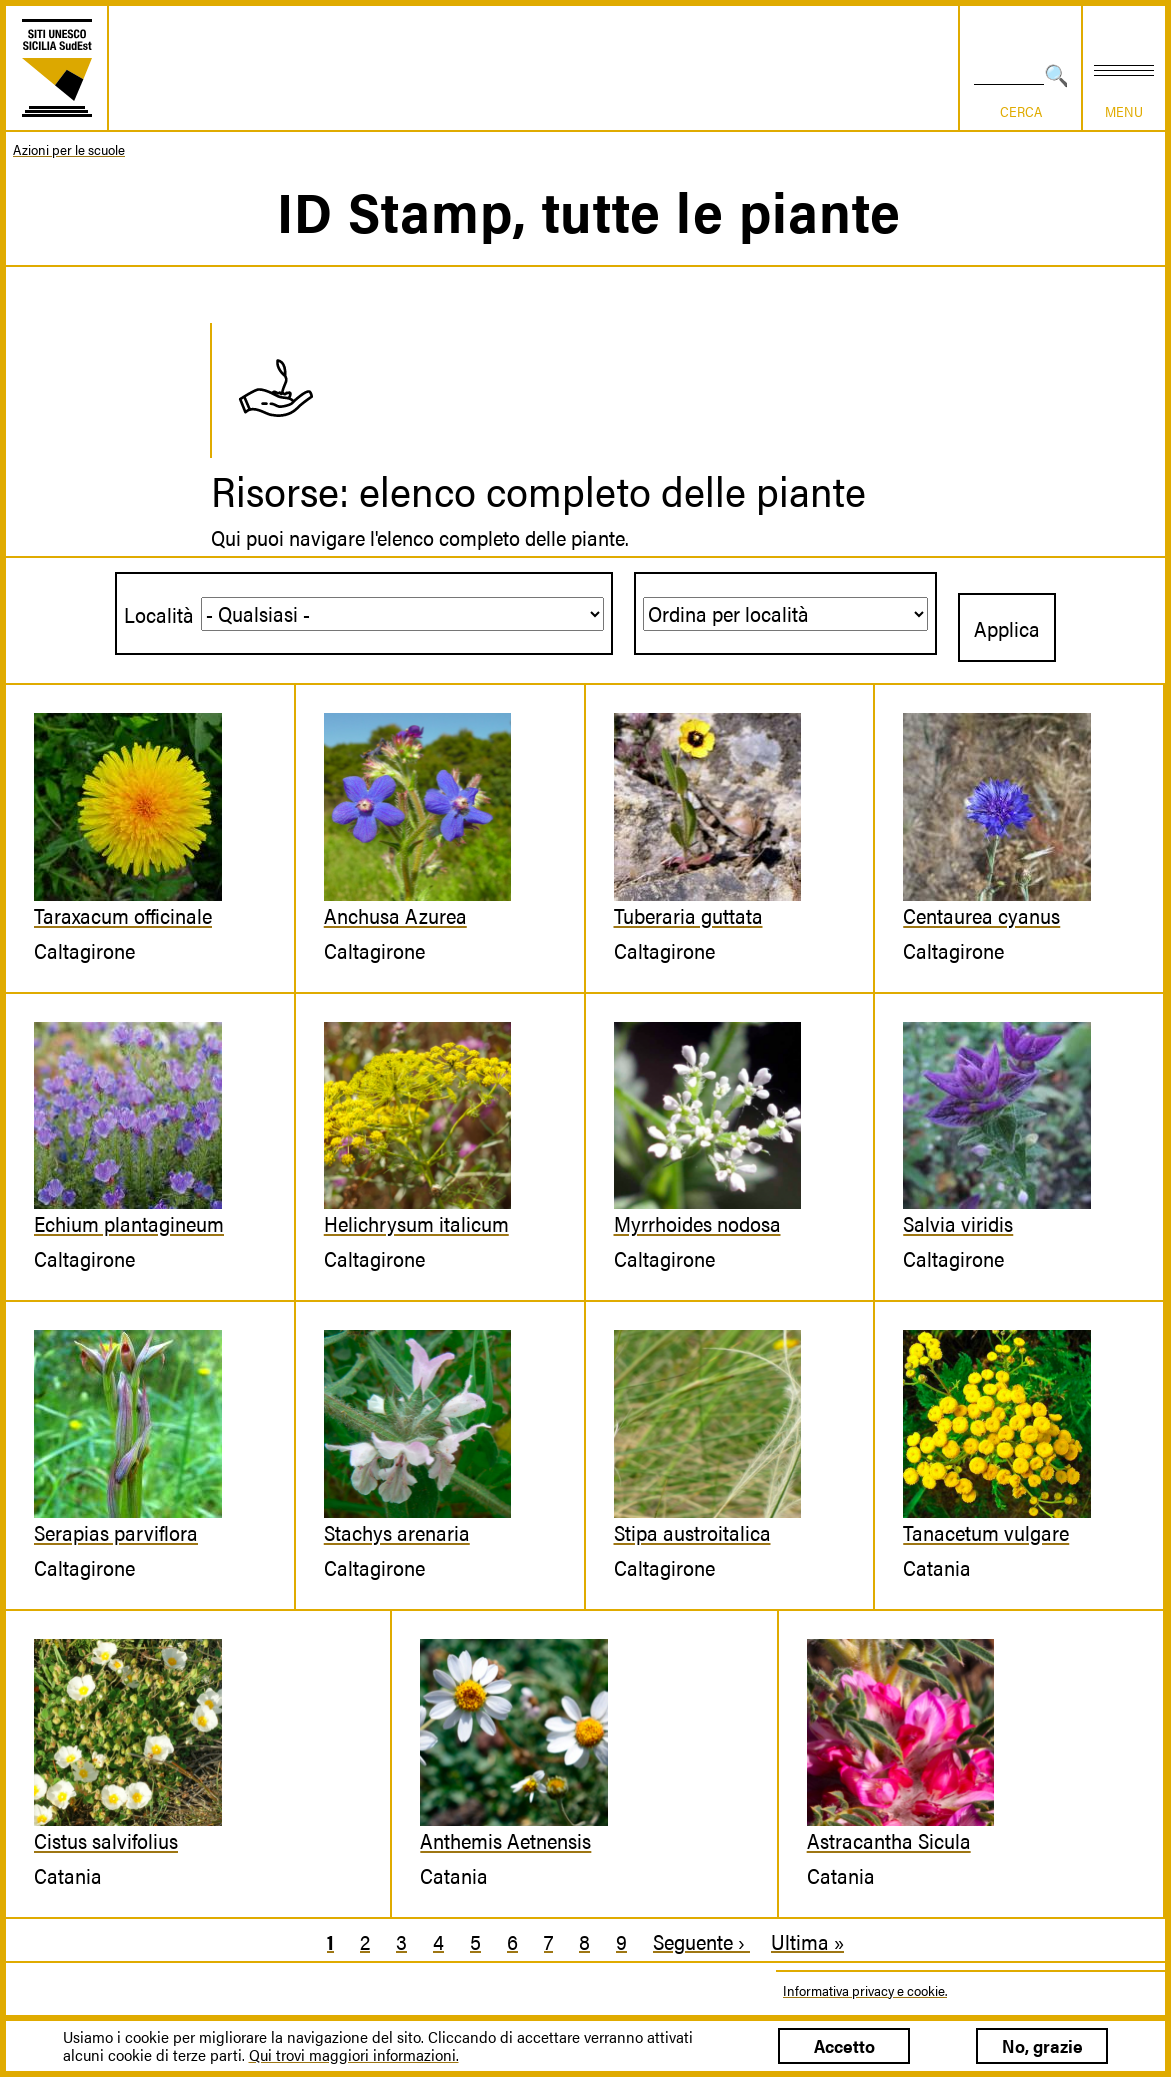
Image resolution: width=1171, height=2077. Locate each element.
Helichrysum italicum (416, 1223)
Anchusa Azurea (395, 915)
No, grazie (1042, 2045)
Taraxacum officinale (123, 915)
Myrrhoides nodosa (697, 1223)
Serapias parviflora (116, 1532)
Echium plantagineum (129, 1223)
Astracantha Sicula (889, 1840)
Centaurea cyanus (981, 915)
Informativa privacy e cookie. (865, 1990)
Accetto (844, 2045)
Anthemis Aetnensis (505, 1840)
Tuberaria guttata (688, 915)
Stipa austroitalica (692, 1532)
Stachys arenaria (397, 1532)
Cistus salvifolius (106, 1840)
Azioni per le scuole (69, 149)
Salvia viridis (958, 1223)
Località (159, 614)
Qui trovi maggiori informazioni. (354, 2054)
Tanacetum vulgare (986, 1532)
